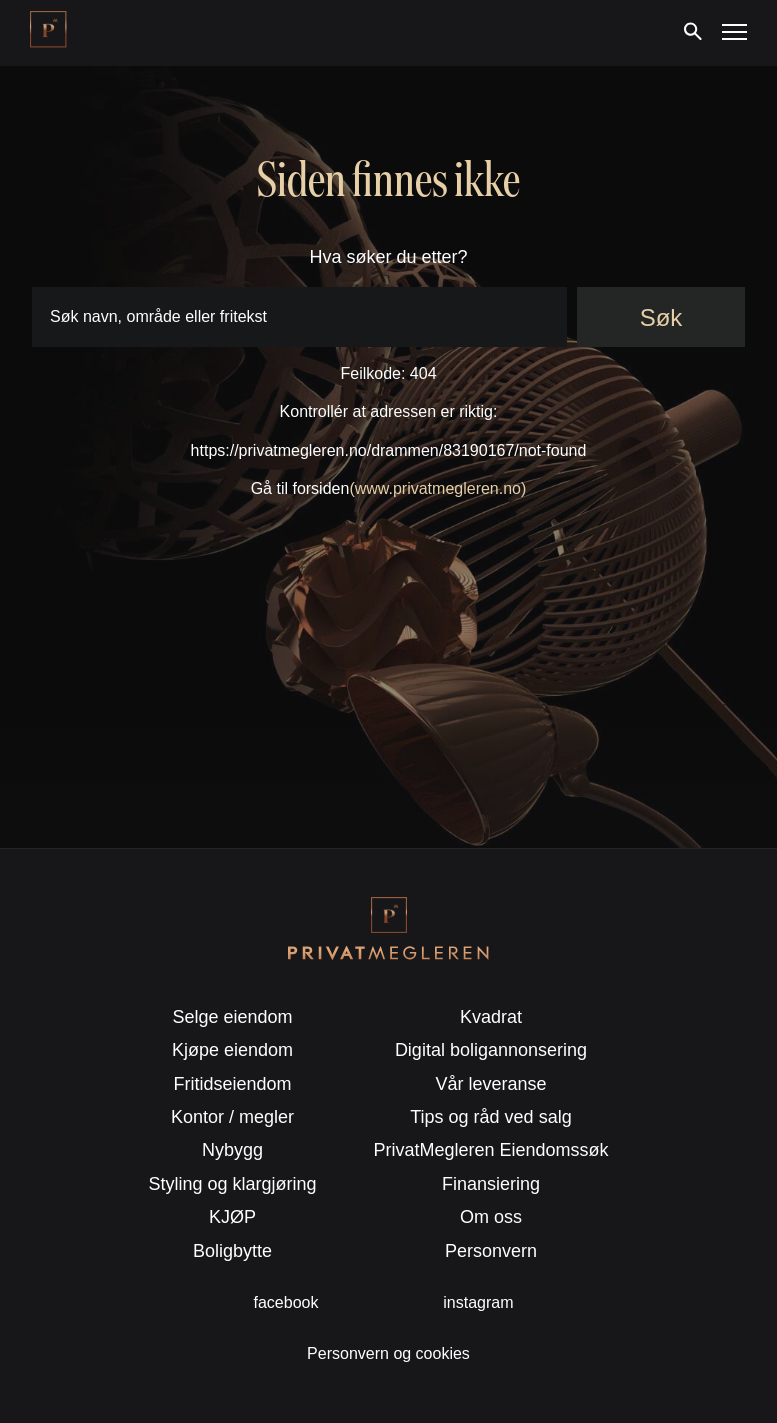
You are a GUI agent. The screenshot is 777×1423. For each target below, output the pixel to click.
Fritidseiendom (233, 1084)
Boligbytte (232, 1251)
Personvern (491, 1251)
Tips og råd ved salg (490, 1117)
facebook (286, 1302)
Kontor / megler (232, 1117)
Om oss (491, 1217)
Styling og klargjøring (233, 1184)
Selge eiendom (232, 1017)
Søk (661, 317)
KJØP (232, 1217)
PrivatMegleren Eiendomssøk (490, 1150)
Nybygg (232, 1150)
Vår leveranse (490, 1084)
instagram (478, 1302)
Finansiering (491, 1184)
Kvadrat (491, 1017)
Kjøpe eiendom (232, 1050)
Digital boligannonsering (491, 1050)
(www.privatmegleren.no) (437, 488)
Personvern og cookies (388, 1353)
